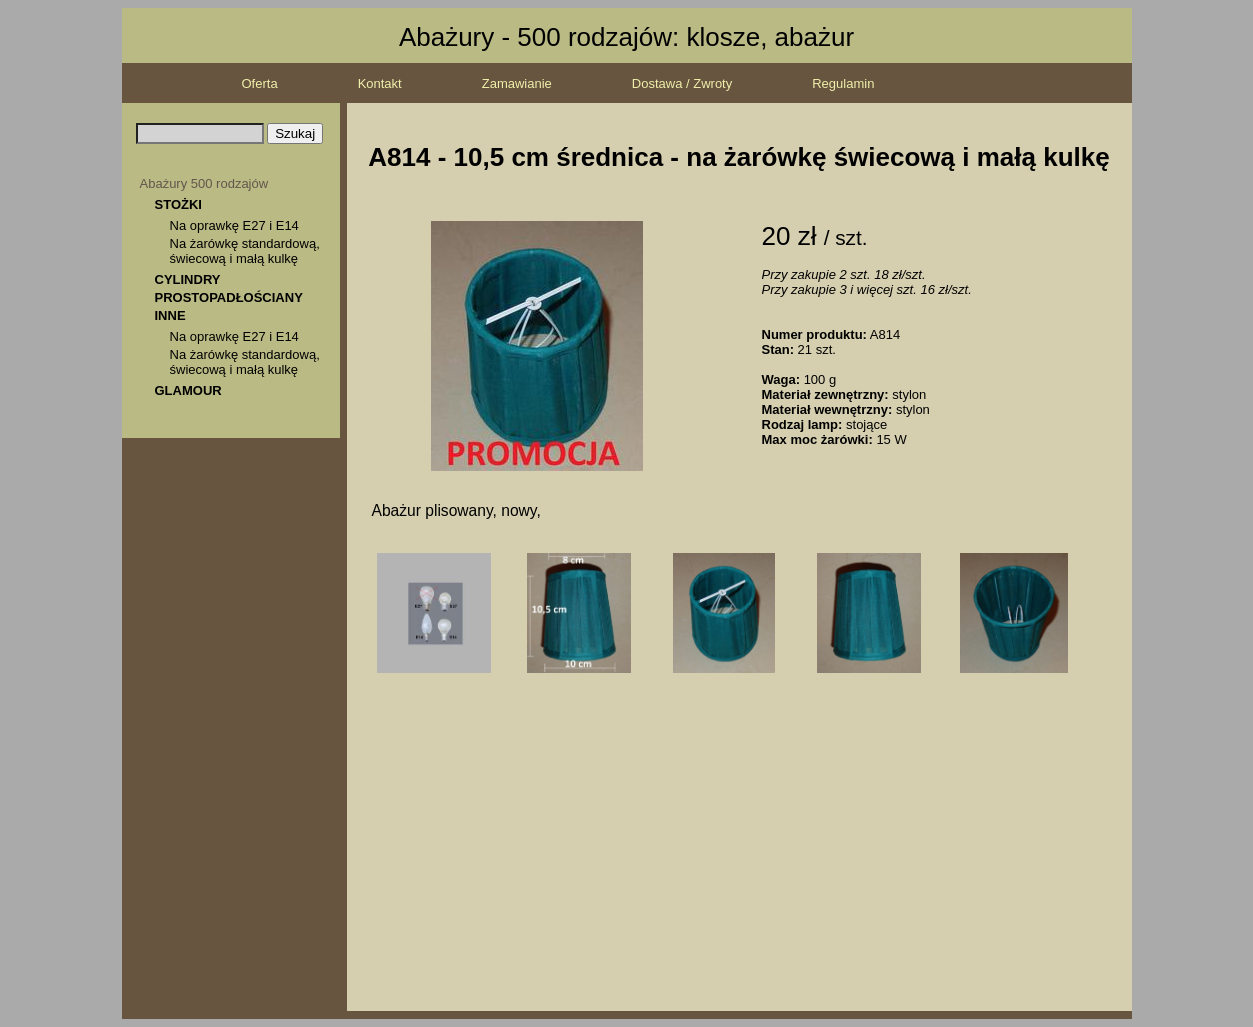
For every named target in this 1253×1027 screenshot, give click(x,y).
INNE (170, 315)
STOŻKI (178, 204)
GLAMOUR (188, 390)
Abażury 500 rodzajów (204, 183)
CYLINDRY (188, 279)
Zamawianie (517, 83)
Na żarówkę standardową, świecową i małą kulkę (245, 251)
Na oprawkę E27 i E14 (234, 225)
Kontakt (380, 83)
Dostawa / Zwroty (682, 83)
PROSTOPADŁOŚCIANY (229, 297)
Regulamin (843, 83)
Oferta (260, 83)
